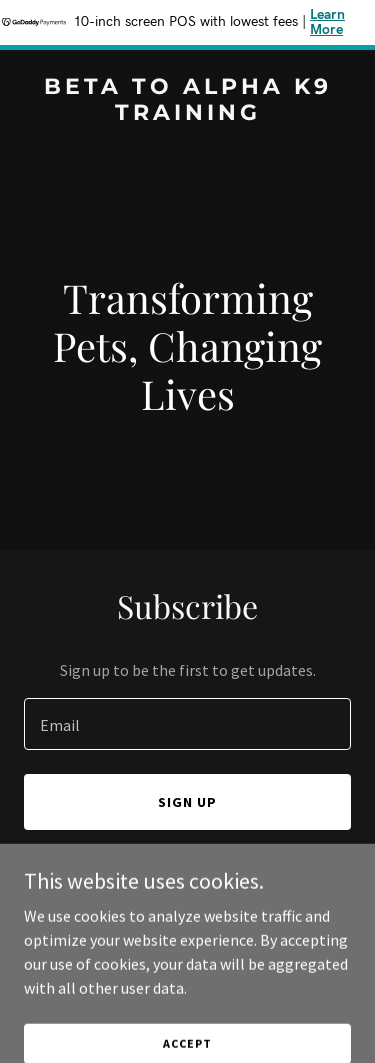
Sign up (187, 802)
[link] (187, 114)
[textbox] (187, 724)
